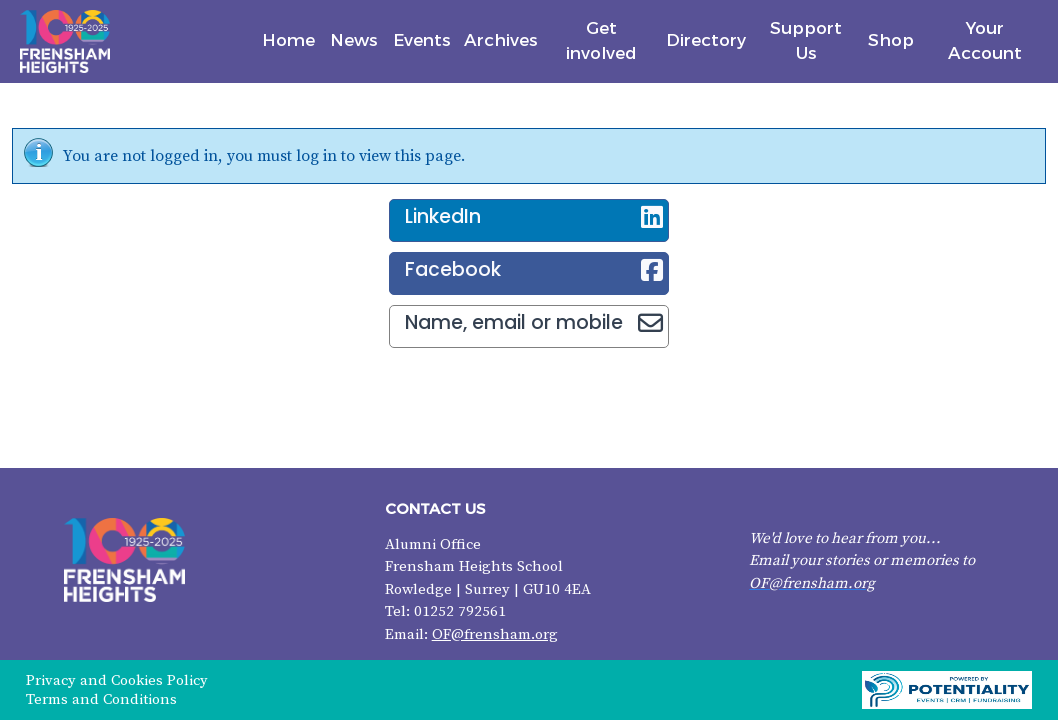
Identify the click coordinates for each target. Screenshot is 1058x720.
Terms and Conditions (101, 699)
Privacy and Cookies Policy (117, 680)
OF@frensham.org (495, 634)
